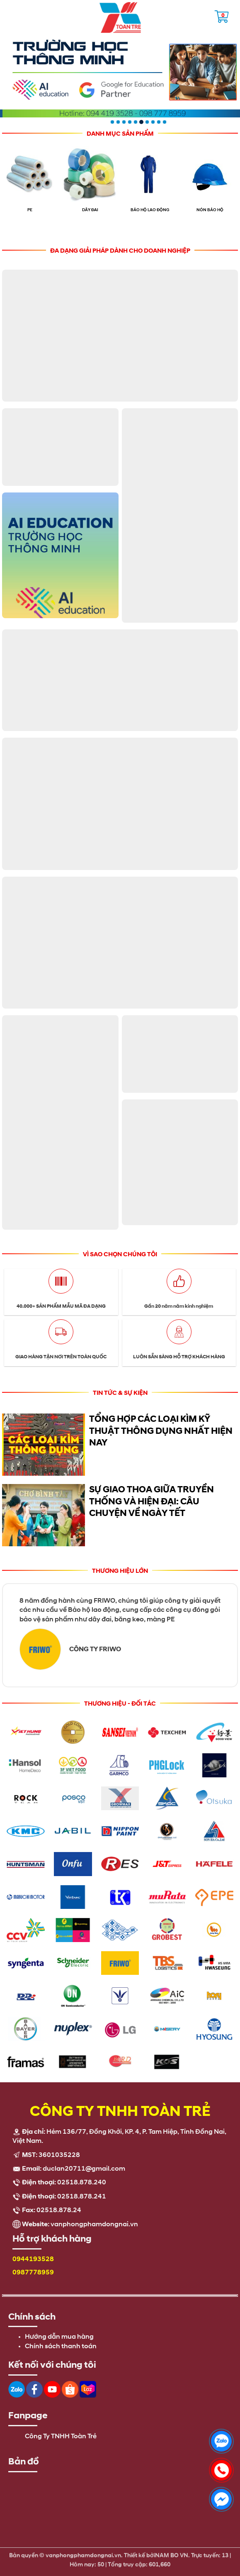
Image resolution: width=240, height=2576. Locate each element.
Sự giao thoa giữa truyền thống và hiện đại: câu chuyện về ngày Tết (151, 1501)
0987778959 (33, 2272)
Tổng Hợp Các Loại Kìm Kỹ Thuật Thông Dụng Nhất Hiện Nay (161, 1431)
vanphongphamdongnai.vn (94, 2224)
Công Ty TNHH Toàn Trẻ (61, 2436)
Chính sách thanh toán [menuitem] (61, 2346)
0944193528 (33, 2259)
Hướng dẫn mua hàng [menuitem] (59, 2337)
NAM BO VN (171, 2550)
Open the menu (10, 14)
